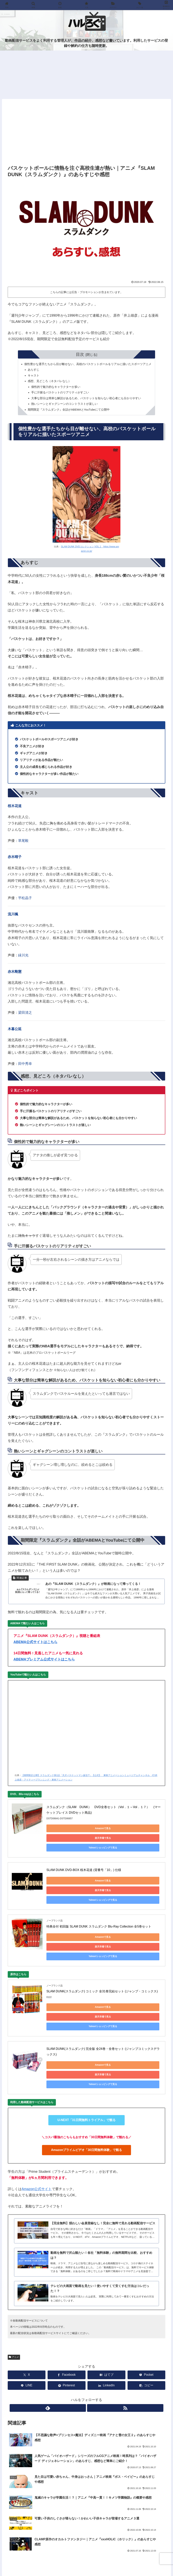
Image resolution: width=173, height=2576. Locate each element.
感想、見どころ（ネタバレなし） (47, 383)
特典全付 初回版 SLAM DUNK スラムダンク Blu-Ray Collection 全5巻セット (98, 1910)
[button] (146, 2335)
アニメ (14, 2307)
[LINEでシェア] (26, 2335)
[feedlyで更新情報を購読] (82, 2358)
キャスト (30, 377)
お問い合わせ (102, 2563)
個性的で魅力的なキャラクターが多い (54, 389)
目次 (80, 354)
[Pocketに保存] (146, 2325)
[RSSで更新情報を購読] (91, 2358)
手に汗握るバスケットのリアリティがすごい (58, 395)
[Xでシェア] (26, 2325)
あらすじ (30, 370)
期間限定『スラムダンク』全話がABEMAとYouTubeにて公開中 (68, 414)
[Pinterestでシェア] (66, 2335)
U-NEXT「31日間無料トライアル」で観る (86, 2059)
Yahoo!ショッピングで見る (137, 1839)
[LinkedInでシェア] (106, 2335)
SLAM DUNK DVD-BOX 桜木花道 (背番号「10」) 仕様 (83, 1862)
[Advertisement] (86, 133)
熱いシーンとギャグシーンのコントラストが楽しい (63, 408)
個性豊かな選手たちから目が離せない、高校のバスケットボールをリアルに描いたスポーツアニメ (88, 364)
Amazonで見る (64, 1839)
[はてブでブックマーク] (106, 2325)
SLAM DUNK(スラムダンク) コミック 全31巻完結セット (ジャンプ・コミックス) (102, 1962)
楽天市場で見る (100, 1839)
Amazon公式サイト (37, 2128)
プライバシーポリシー (76, 2563)
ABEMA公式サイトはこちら (35, 1653)
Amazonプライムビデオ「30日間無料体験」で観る (86, 2089)
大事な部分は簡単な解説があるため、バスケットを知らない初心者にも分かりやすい (86, 402)
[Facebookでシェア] (66, 2325)
